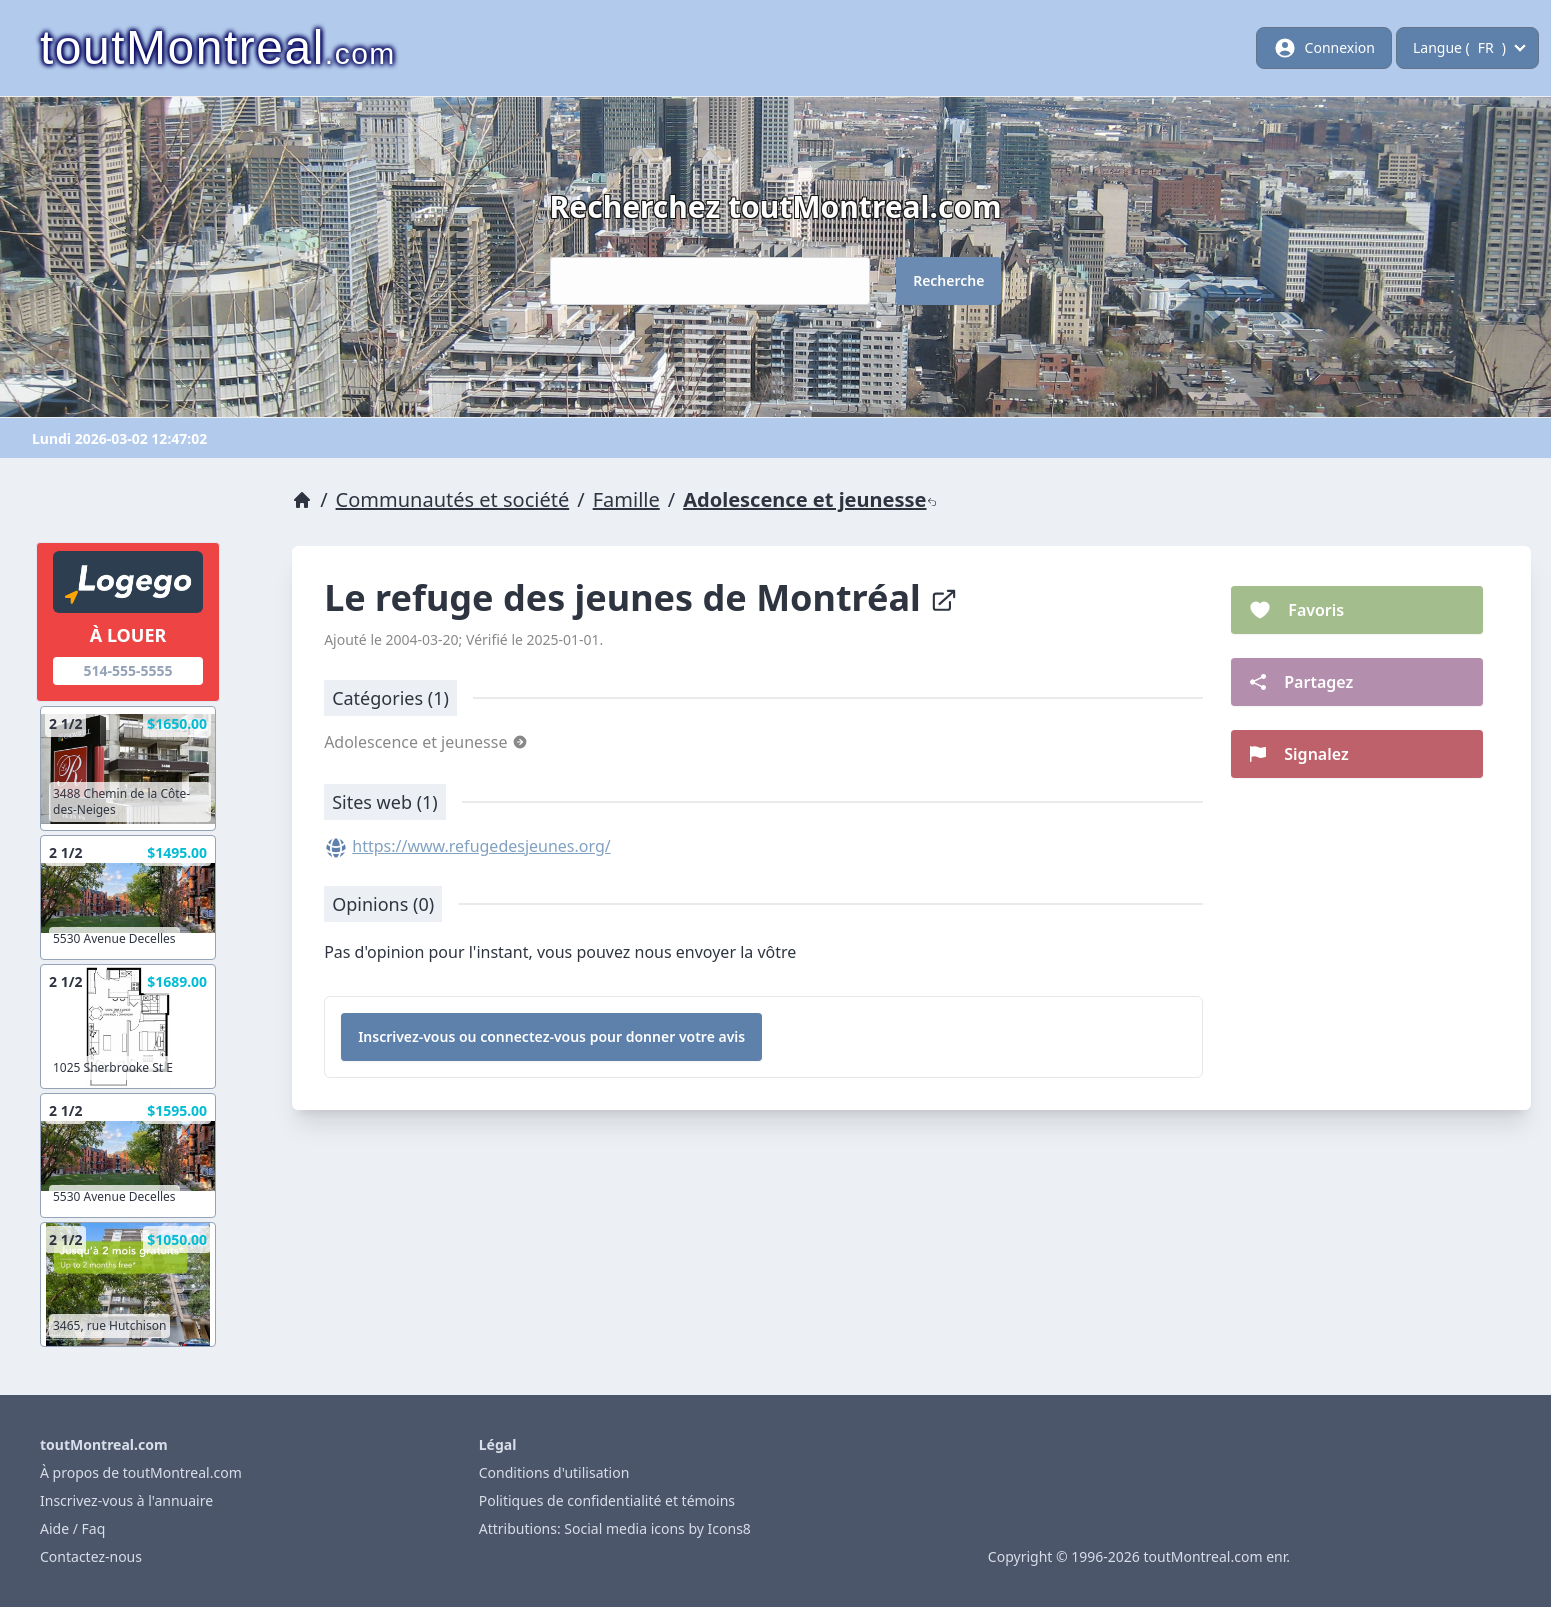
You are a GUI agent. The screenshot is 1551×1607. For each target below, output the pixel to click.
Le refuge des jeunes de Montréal (641, 597)
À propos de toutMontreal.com (141, 1472)
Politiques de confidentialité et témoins (607, 1500)
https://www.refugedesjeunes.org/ (481, 846)
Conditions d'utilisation (554, 1472)
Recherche (948, 280)
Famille (626, 499)
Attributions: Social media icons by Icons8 (615, 1528)
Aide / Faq (72, 1528)
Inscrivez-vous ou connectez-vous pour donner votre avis (551, 1036)
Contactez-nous (91, 1556)
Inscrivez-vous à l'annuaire (126, 1500)
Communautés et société (453, 499)
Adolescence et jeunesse (809, 499)
